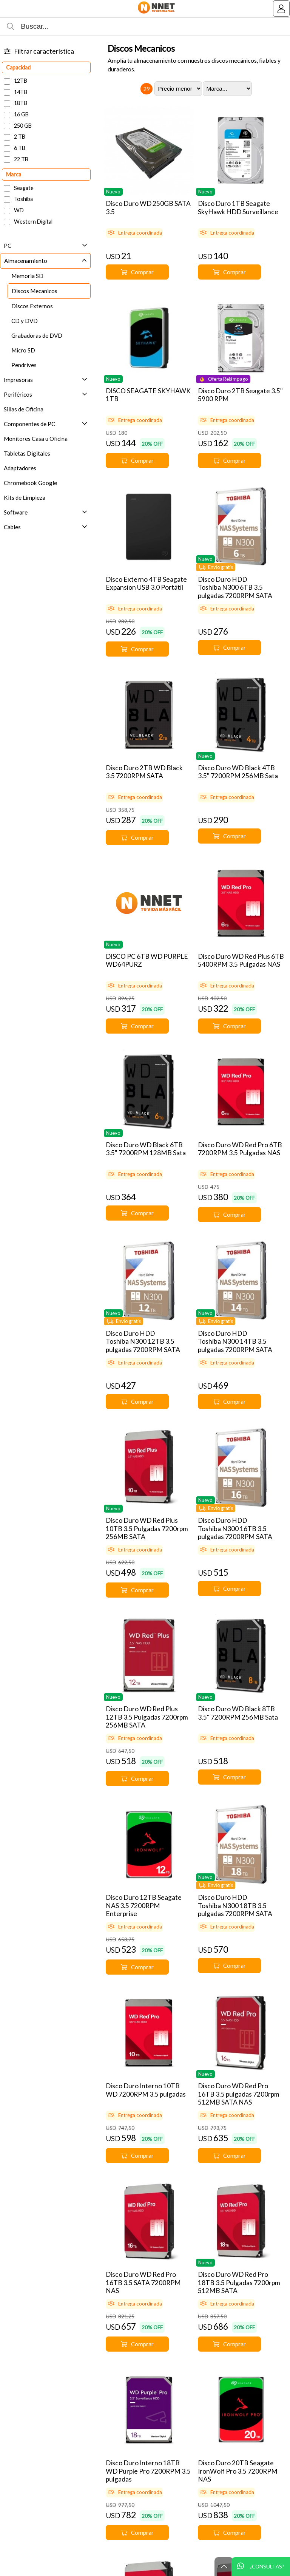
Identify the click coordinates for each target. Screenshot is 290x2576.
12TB (20, 80)
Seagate (24, 188)
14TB (20, 92)
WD (19, 210)
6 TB (19, 148)
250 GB (23, 125)
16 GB (21, 114)
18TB (20, 103)
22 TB (21, 159)
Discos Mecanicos (141, 48)
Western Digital (33, 221)
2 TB (19, 136)
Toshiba (23, 199)
